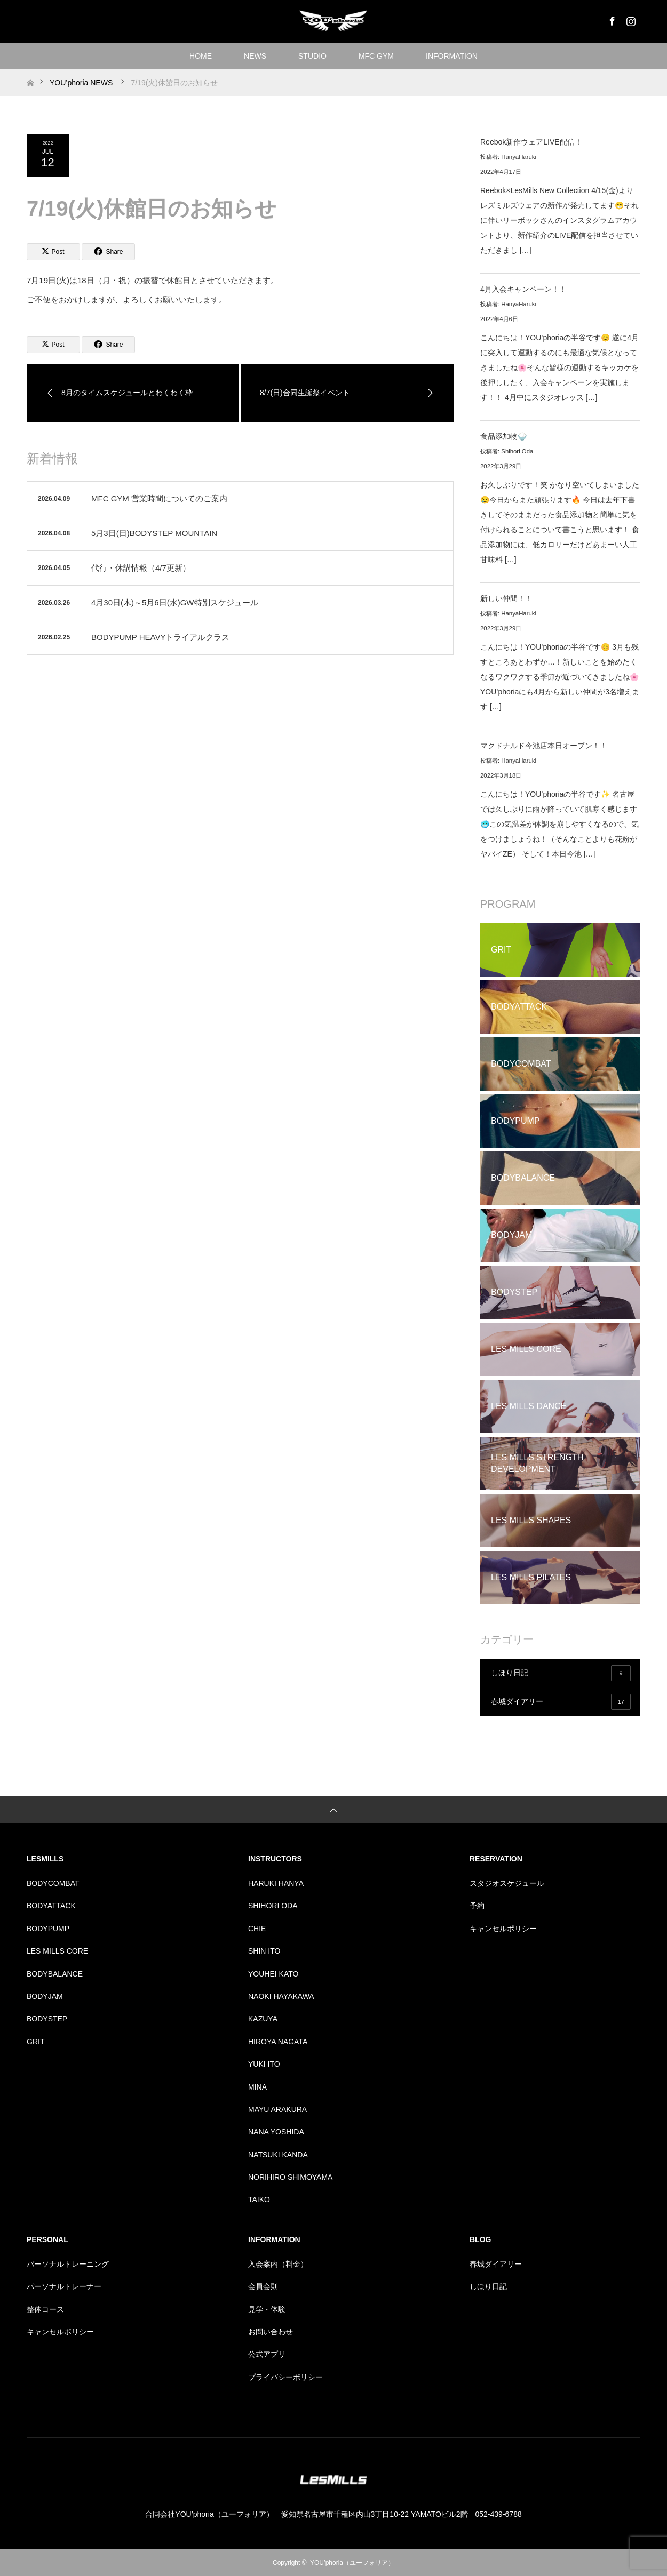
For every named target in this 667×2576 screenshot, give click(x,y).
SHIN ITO (264, 1951)
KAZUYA (262, 2018)
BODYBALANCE (55, 1974)
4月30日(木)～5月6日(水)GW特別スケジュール (174, 602)
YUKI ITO (264, 2064)
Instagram (630, 19)
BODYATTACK (51, 1905)
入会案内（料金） (278, 2264)
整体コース (45, 2309)
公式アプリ (266, 2354)
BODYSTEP (47, 2018)
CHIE (257, 1928)
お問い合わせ (270, 2331)
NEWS (255, 56)
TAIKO (259, 2199)
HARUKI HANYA (276, 1883)
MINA (257, 2087)
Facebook (611, 19)
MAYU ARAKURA (277, 2109)
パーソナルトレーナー (64, 2286)
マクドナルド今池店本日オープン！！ (543, 745)
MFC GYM (376, 56)
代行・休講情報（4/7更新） (140, 567)
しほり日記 (561, 1673)
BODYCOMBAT (53, 1883)
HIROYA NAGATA (277, 2041)
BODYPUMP (48, 1928)
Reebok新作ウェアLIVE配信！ (531, 142)
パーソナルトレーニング (68, 2264)
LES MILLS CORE (57, 1951)
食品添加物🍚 (503, 436)
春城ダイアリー (561, 1702)
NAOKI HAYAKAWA (281, 1996)
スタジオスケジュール (507, 1883)
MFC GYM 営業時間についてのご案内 (159, 498)
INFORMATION (452, 56)
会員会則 (263, 2286)
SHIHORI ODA (273, 1905)
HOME (200, 56)
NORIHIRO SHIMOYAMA (290, 2177)
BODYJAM (45, 1996)
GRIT (35, 2041)
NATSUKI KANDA (278, 2154)
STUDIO (312, 56)
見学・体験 (266, 2309)
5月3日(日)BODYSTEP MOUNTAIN (154, 533)
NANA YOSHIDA (276, 2131)
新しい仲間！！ (506, 598)
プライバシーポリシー (285, 2377)
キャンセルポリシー (503, 1928)
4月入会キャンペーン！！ (523, 289)
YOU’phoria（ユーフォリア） (352, 2562)
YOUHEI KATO (273, 1974)
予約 (477, 1905)
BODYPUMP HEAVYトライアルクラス (160, 637)
